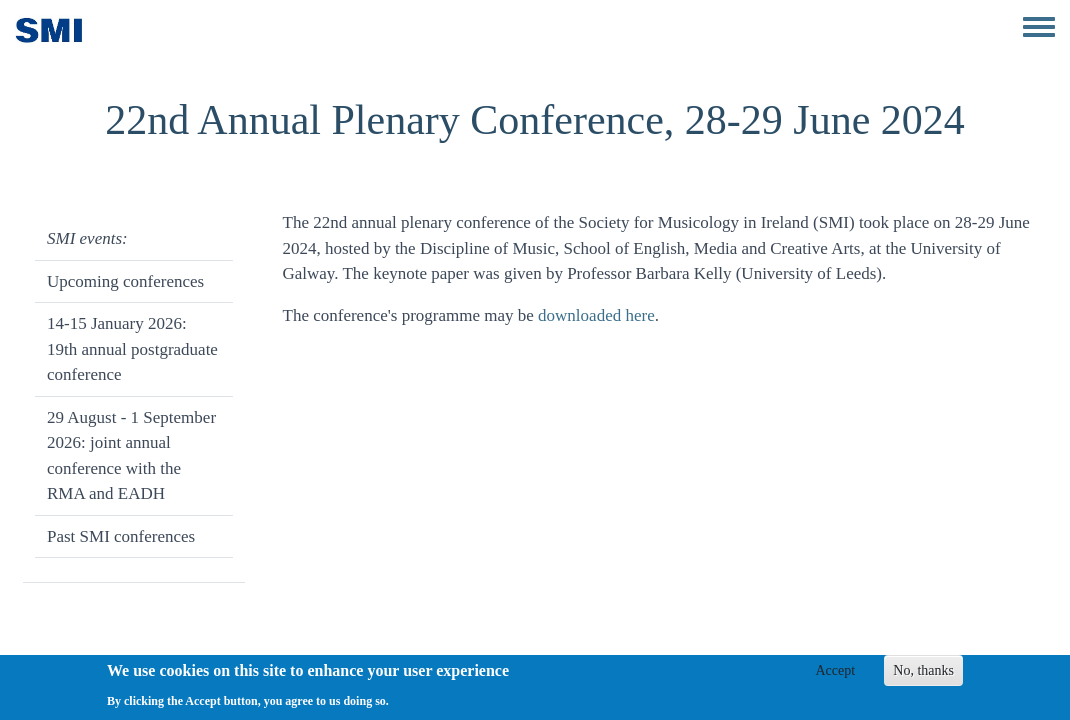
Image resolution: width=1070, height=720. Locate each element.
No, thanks (923, 671)
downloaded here (596, 315)
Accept (835, 671)
